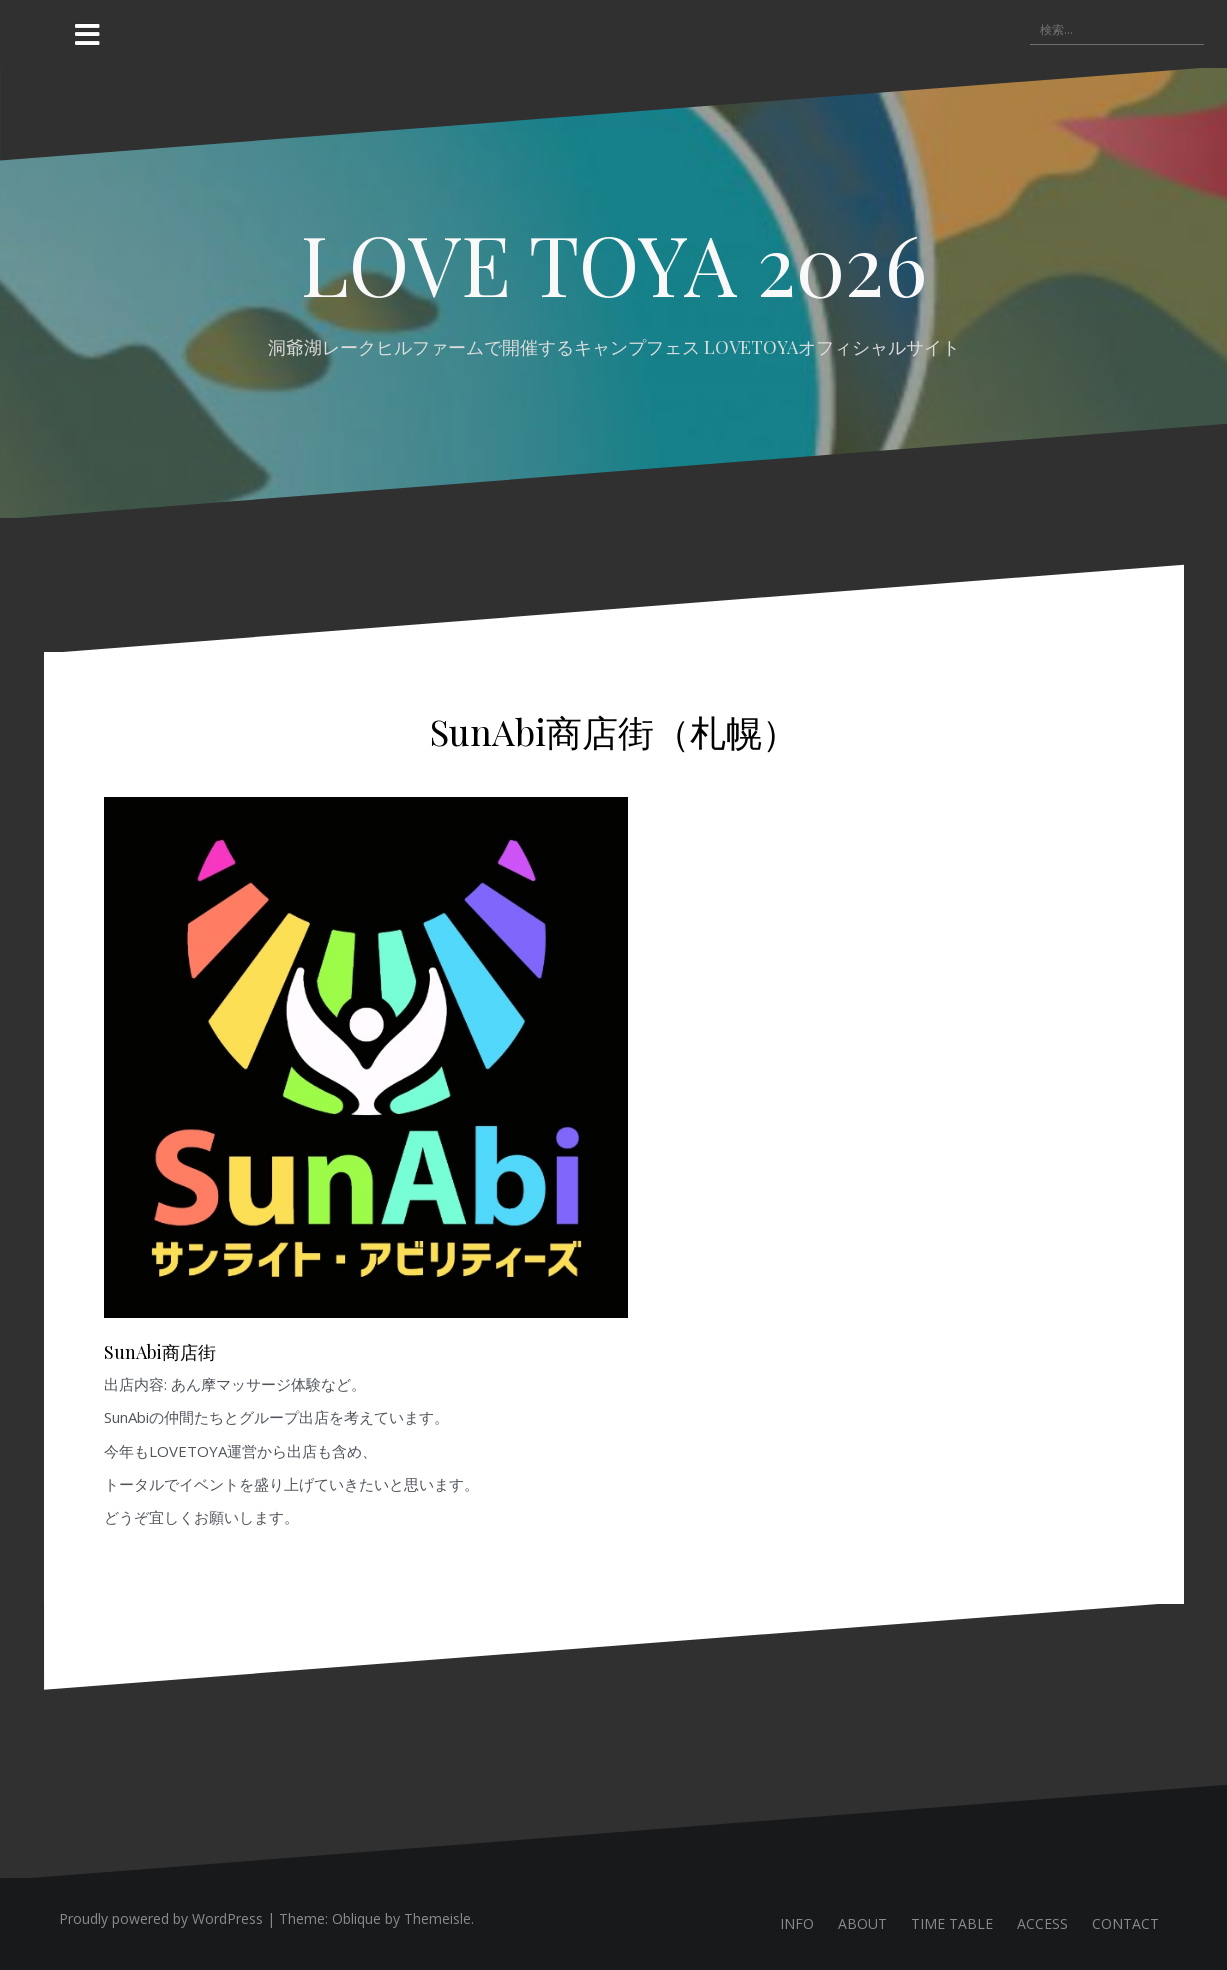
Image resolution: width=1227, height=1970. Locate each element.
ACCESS (1042, 1923)
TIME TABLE (952, 1923)
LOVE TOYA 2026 (614, 263)
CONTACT (1125, 1923)
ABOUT (862, 1923)
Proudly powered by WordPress (161, 1918)
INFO (797, 1923)
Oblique (356, 1918)
